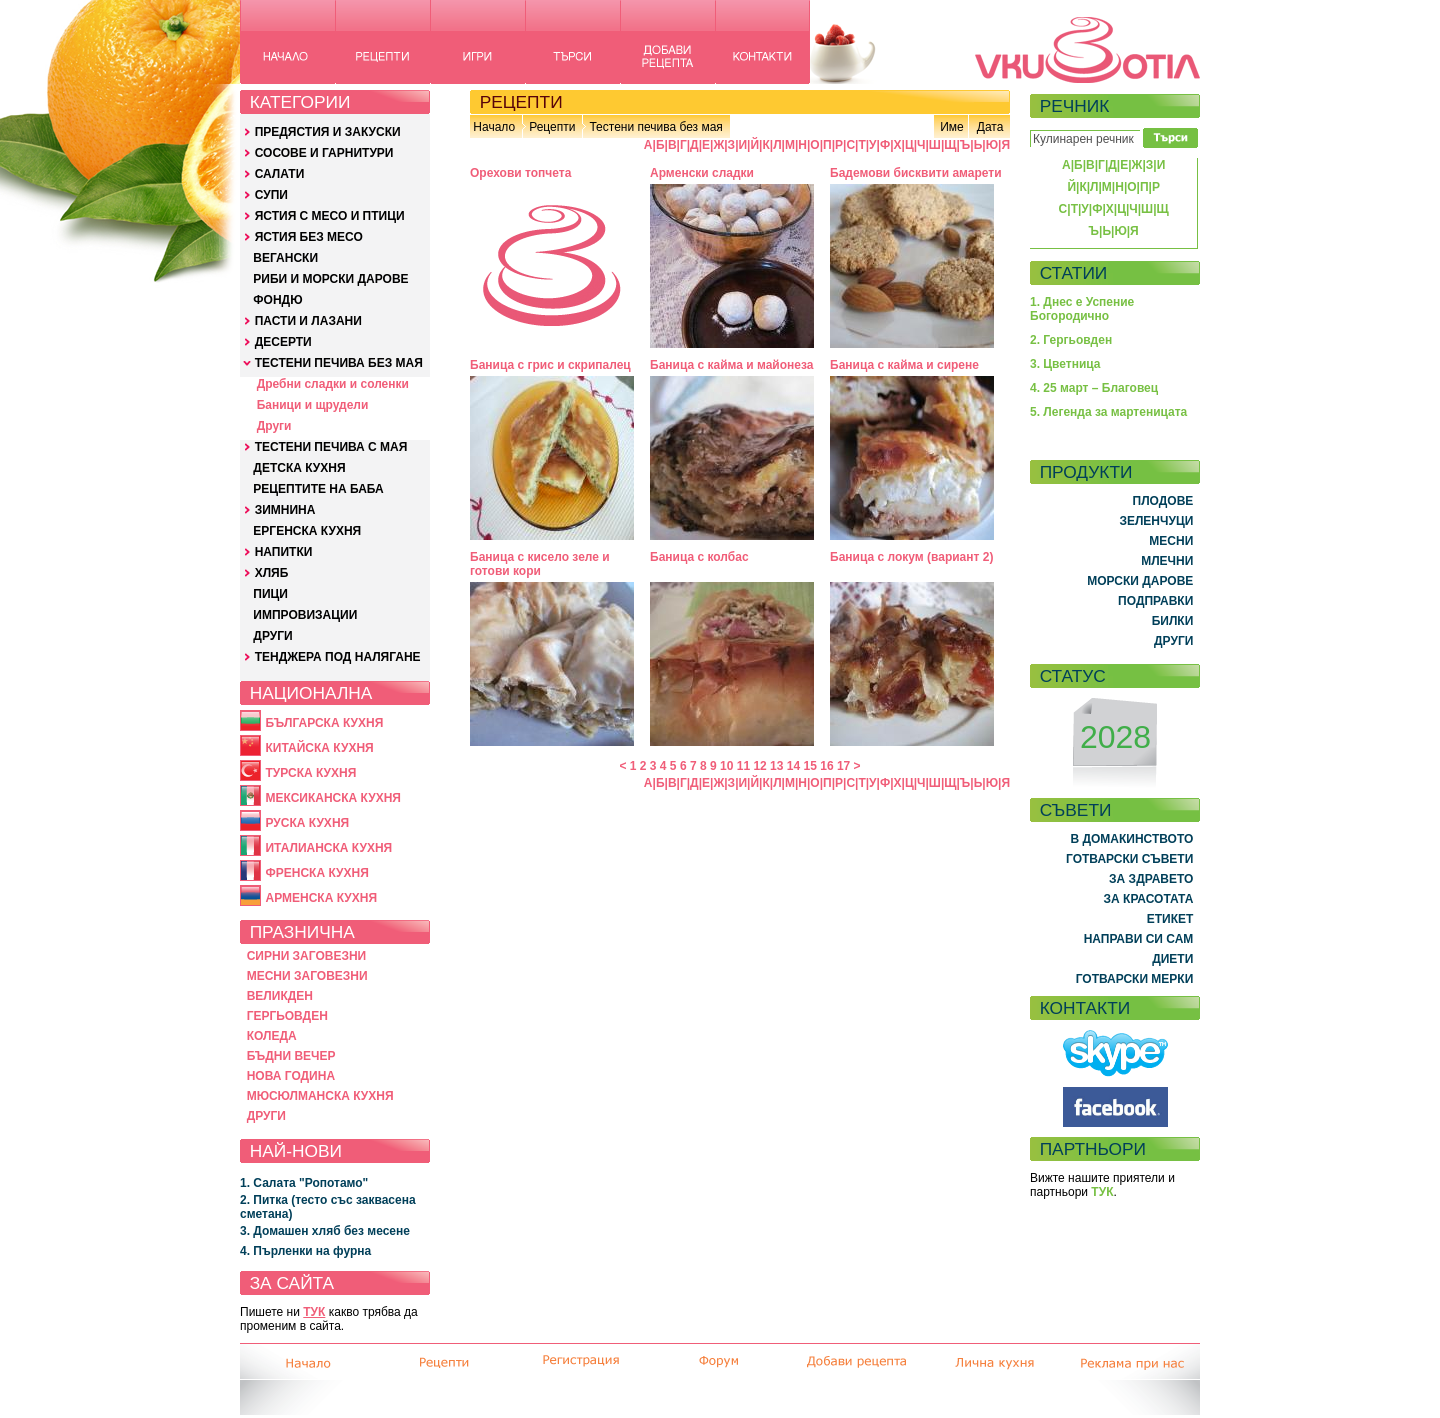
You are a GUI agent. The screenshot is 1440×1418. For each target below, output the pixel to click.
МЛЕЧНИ (1167, 561)
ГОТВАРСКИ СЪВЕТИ (1129, 859)
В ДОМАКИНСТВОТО (1131, 839)
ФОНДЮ (277, 300)
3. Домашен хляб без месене (325, 1231)
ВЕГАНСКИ (285, 258)
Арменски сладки (702, 173)
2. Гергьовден (1071, 340)
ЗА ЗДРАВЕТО (1151, 879)
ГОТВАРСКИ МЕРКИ (1135, 979)
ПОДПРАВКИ (1155, 601)
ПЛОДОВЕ (1163, 501)
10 (726, 766)
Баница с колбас (699, 557)
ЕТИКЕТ (1170, 919)
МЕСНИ (1171, 541)
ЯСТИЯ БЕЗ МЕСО (309, 237)
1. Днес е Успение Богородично (1082, 309)
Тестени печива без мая (655, 127)
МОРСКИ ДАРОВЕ (1140, 581)
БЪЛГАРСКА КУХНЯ (324, 723)
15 (810, 766)
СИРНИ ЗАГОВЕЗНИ (307, 956)
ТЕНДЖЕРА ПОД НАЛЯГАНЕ (338, 657)
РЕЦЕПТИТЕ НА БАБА (318, 489)
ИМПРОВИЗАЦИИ (305, 615)
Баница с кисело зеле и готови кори (540, 564)
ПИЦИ (270, 594)
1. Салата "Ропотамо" (304, 1183)
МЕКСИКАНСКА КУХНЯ (333, 798)
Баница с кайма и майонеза (731, 365)
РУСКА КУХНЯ (307, 823)
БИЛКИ (1173, 621)
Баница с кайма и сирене (904, 365)
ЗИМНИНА (285, 510)
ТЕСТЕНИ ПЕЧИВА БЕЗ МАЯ (339, 363)
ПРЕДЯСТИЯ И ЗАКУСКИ (328, 132)
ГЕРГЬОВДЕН (287, 1016)
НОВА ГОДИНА (291, 1076)
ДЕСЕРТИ (283, 342)
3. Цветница (1065, 364)
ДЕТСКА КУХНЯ (299, 468)
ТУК (314, 1312)
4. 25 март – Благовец (1094, 388)
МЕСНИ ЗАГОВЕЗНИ (307, 976)
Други (274, 426)
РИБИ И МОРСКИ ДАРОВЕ (330, 279)
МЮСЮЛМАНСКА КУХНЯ (320, 1096)
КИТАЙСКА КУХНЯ (319, 748)
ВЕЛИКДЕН (280, 996)
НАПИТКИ (284, 552)
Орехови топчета (520, 173)
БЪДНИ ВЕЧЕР (291, 1056)
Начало (494, 127)
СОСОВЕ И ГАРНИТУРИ (324, 153)
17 (843, 766)
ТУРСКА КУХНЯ (310, 773)
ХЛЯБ (272, 573)
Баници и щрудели (313, 405)
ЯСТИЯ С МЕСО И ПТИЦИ (330, 216)
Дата (990, 127)
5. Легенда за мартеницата (1108, 412)
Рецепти (552, 127)
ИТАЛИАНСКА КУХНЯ (328, 848)
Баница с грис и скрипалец (550, 365)
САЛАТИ (280, 174)
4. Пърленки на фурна (305, 1251)
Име (952, 127)
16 (826, 766)
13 (776, 766)
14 (793, 766)
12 (759, 766)
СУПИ (271, 195)
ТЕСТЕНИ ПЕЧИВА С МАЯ (331, 447)
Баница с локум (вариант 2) (911, 557)
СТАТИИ (1074, 273)
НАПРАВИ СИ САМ (1139, 939)
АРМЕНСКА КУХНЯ (321, 898)
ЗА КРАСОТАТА (1149, 899)
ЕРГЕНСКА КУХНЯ (307, 531)
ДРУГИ (272, 636)
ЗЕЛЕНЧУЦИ (1156, 521)
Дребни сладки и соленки (333, 384)
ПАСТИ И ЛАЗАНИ (308, 321)
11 (743, 766)
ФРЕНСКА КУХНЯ (316, 873)
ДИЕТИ (1172, 959)
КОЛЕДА (272, 1036)
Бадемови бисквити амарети (916, 173)
